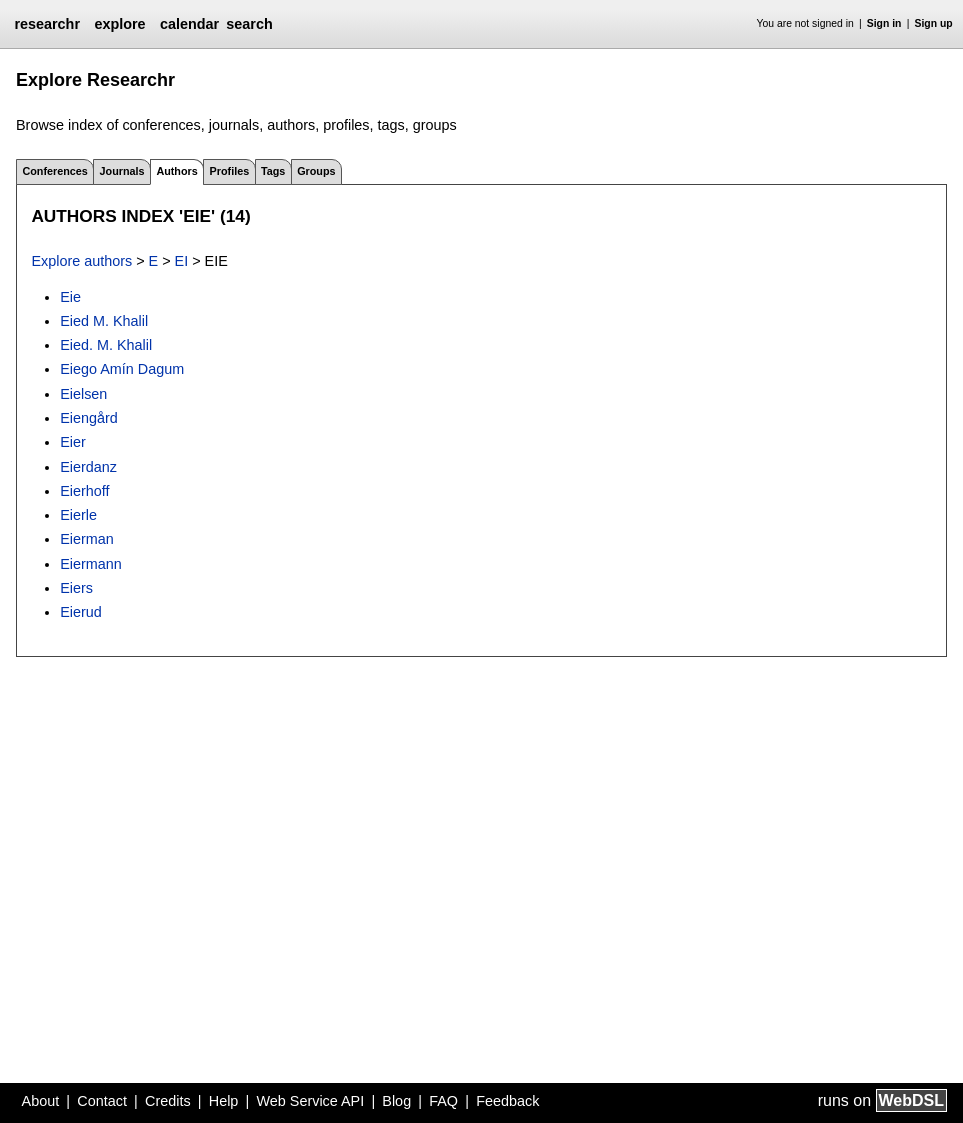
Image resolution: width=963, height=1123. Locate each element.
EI (182, 261)
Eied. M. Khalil (106, 345)
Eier (73, 442)
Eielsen (83, 394)
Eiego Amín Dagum (122, 369)
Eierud (81, 612)
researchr (47, 24)
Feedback (507, 1101)
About (41, 1101)
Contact (102, 1101)
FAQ (443, 1101)
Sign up (934, 23)
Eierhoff (84, 491)
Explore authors (81, 261)
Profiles (230, 171)
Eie (70, 297)
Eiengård (89, 418)
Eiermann (91, 564)
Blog (396, 1101)
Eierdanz (88, 467)
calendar (189, 24)
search (249, 24)
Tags (273, 171)
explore (119, 24)
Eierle (78, 515)
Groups (316, 171)
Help (224, 1101)
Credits (168, 1101)
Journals (122, 171)
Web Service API (310, 1101)
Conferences (54, 171)
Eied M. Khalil (104, 321)
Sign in (884, 23)
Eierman (87, 539)
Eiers (76, 588)
